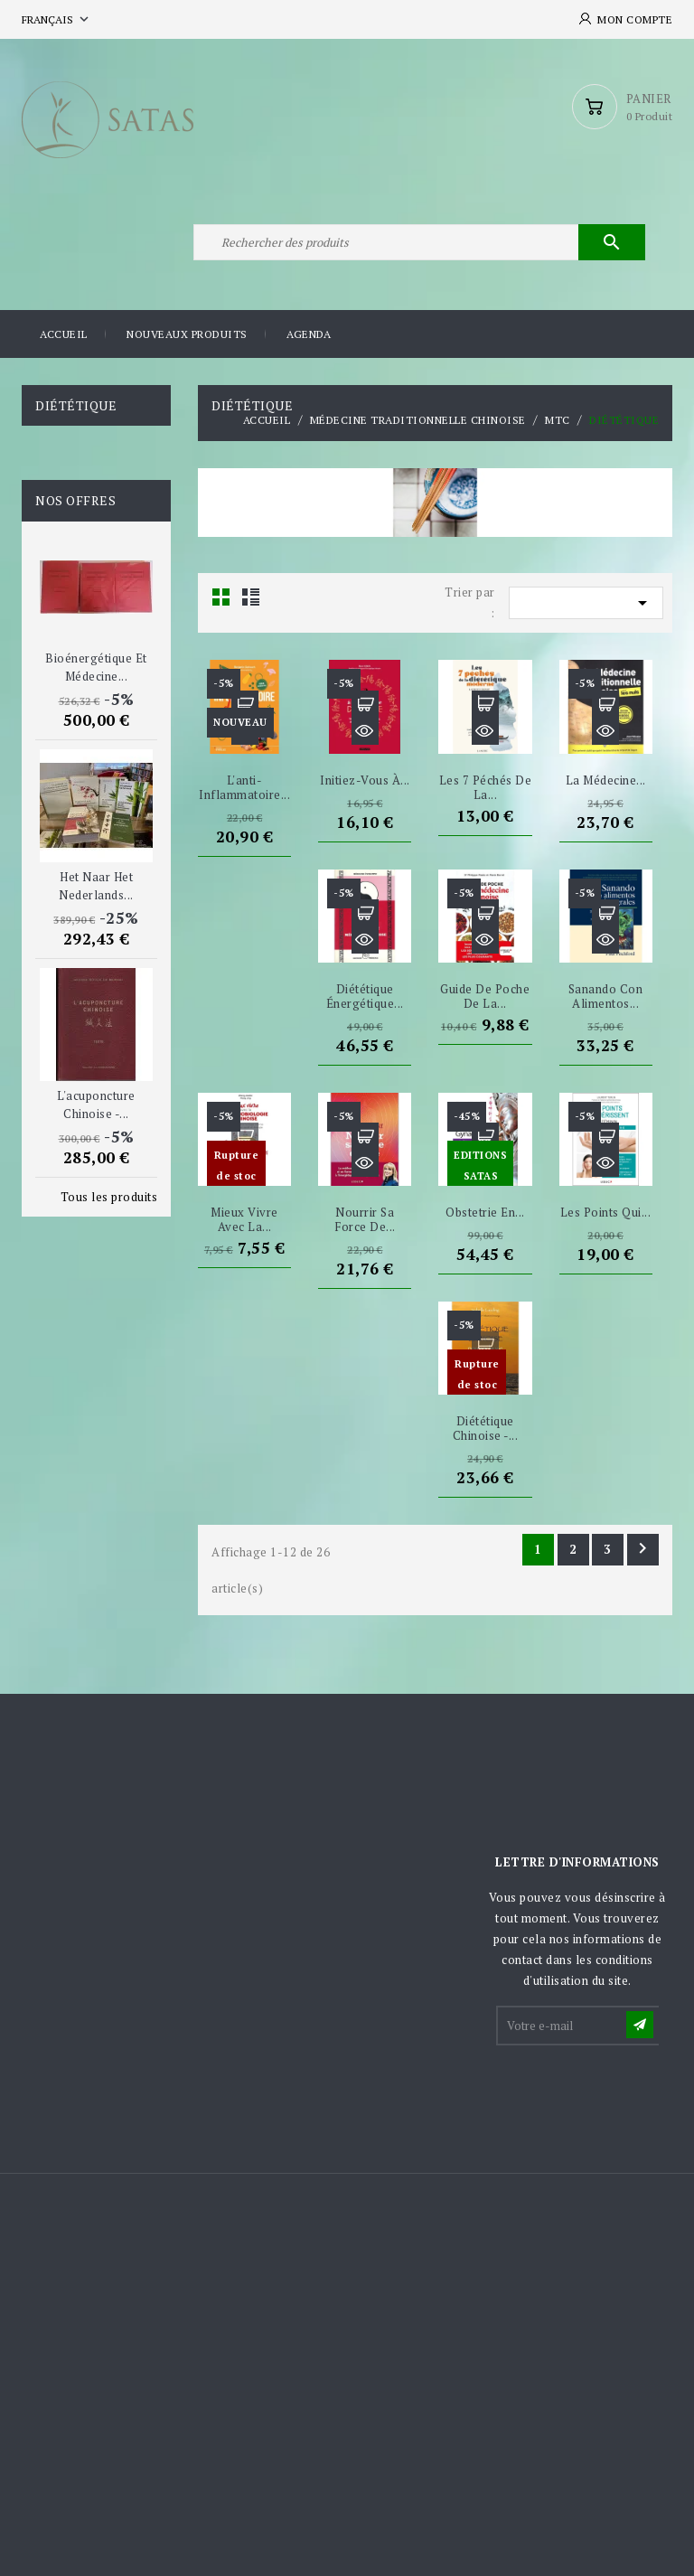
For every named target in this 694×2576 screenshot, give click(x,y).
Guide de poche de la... (485, 996)
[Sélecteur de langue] (57, 19)
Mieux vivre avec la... (244, 1219)
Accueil (64, 334)
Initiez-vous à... (365, 780)
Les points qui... (606, 1212)
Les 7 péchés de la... (485, 787)
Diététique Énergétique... (365, 996)
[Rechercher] (419, 242)
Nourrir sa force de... (365, 1219)
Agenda (308, 334)
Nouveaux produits (187, 334)
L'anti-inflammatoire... (244, 787)
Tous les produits (109, 1197)
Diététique (76, 405)
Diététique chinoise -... (486, 1428)
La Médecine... (606, 780)
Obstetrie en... (485, 1212)
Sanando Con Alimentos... (605, 996)
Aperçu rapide (244, 731)
